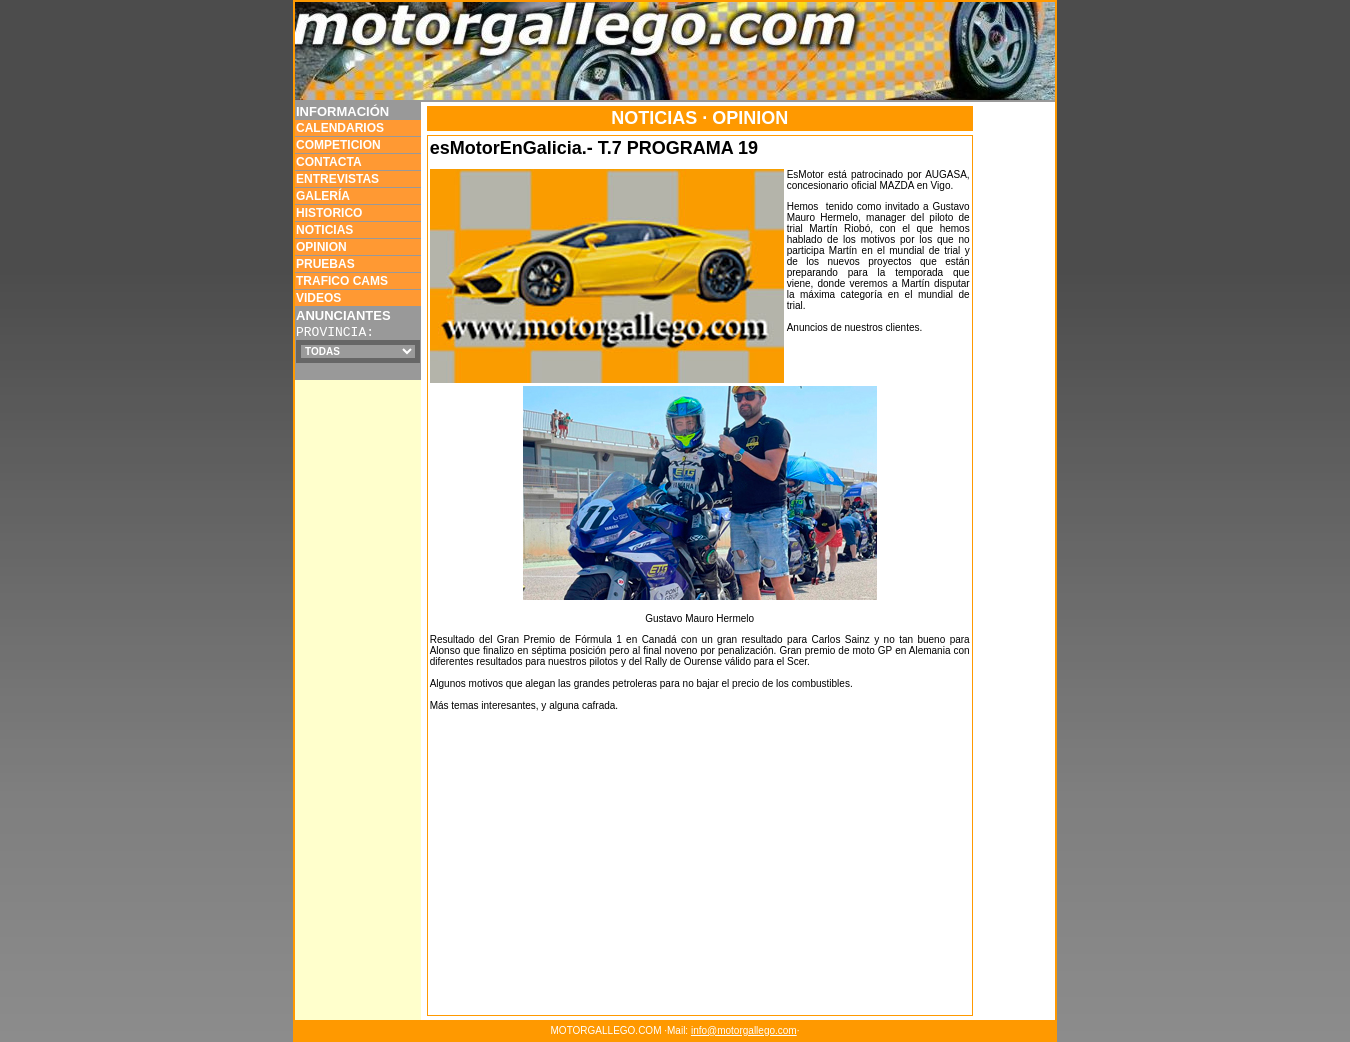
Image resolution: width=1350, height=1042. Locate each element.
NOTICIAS (324, 230)
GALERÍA (323, 196)
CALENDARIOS (340, 128)
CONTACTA (329, 162)
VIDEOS (318, 298)
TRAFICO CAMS (342, 281)
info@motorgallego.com (744, 1030)
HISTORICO (329, 213)
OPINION (321, 247)
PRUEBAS (325, 264)
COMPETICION (338, 145)
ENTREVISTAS (337, 179)
